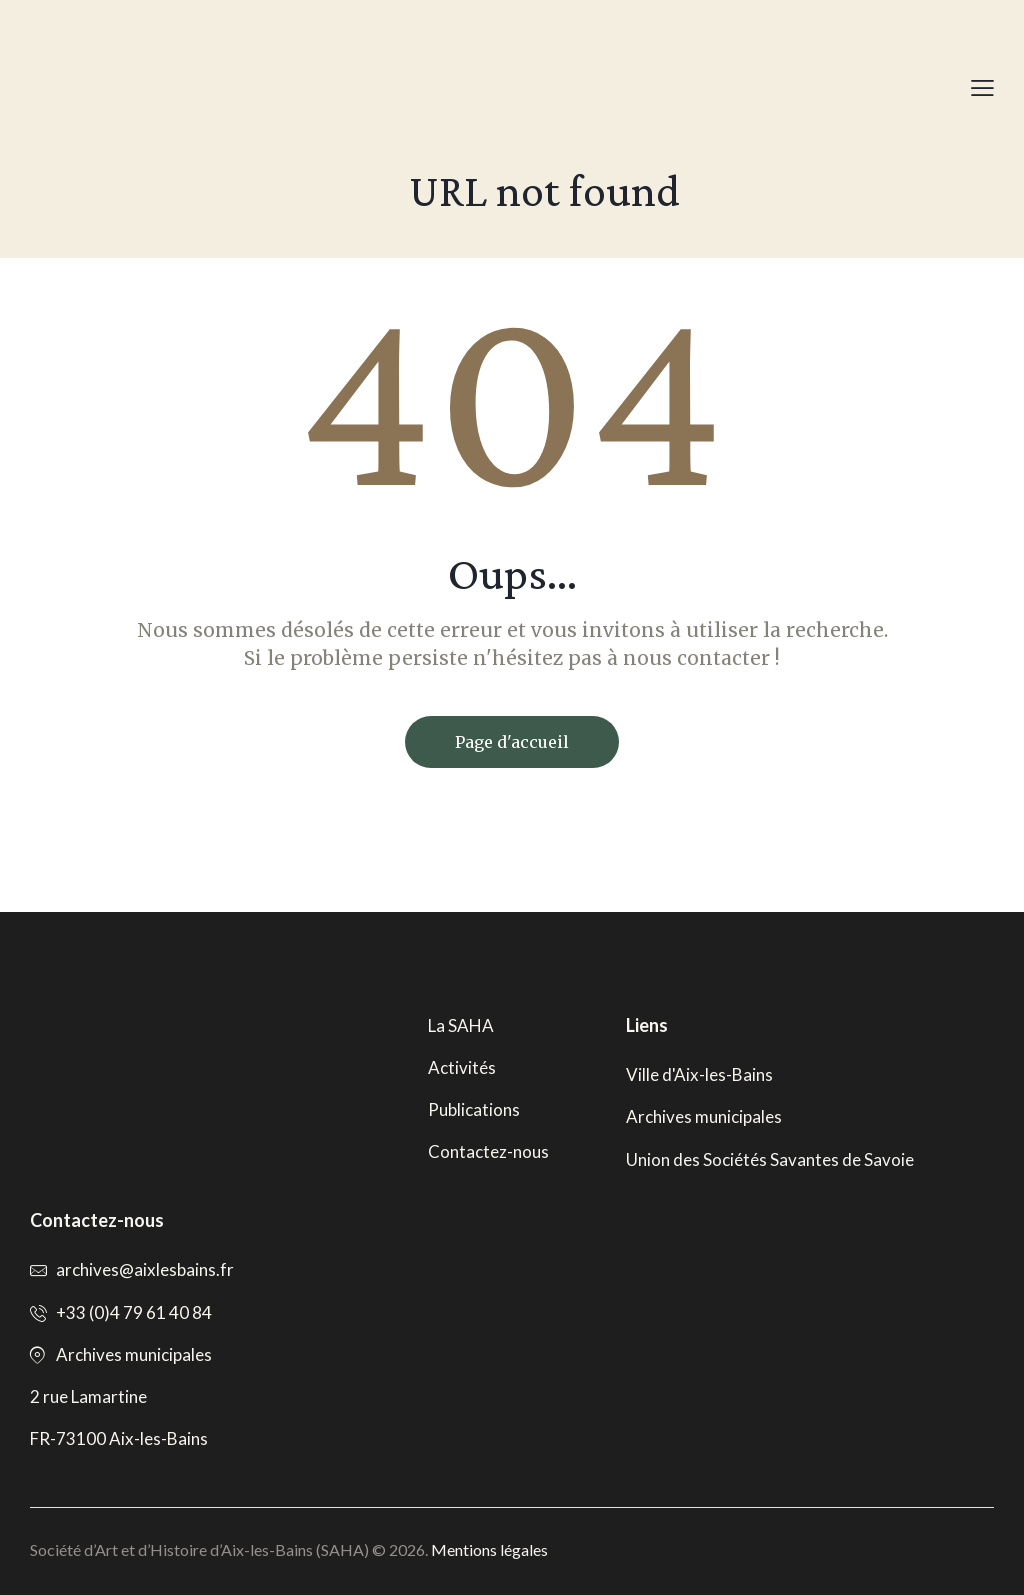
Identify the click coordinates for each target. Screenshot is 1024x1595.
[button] (982, 88)
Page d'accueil (512, 742)
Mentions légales (489, 1549)
